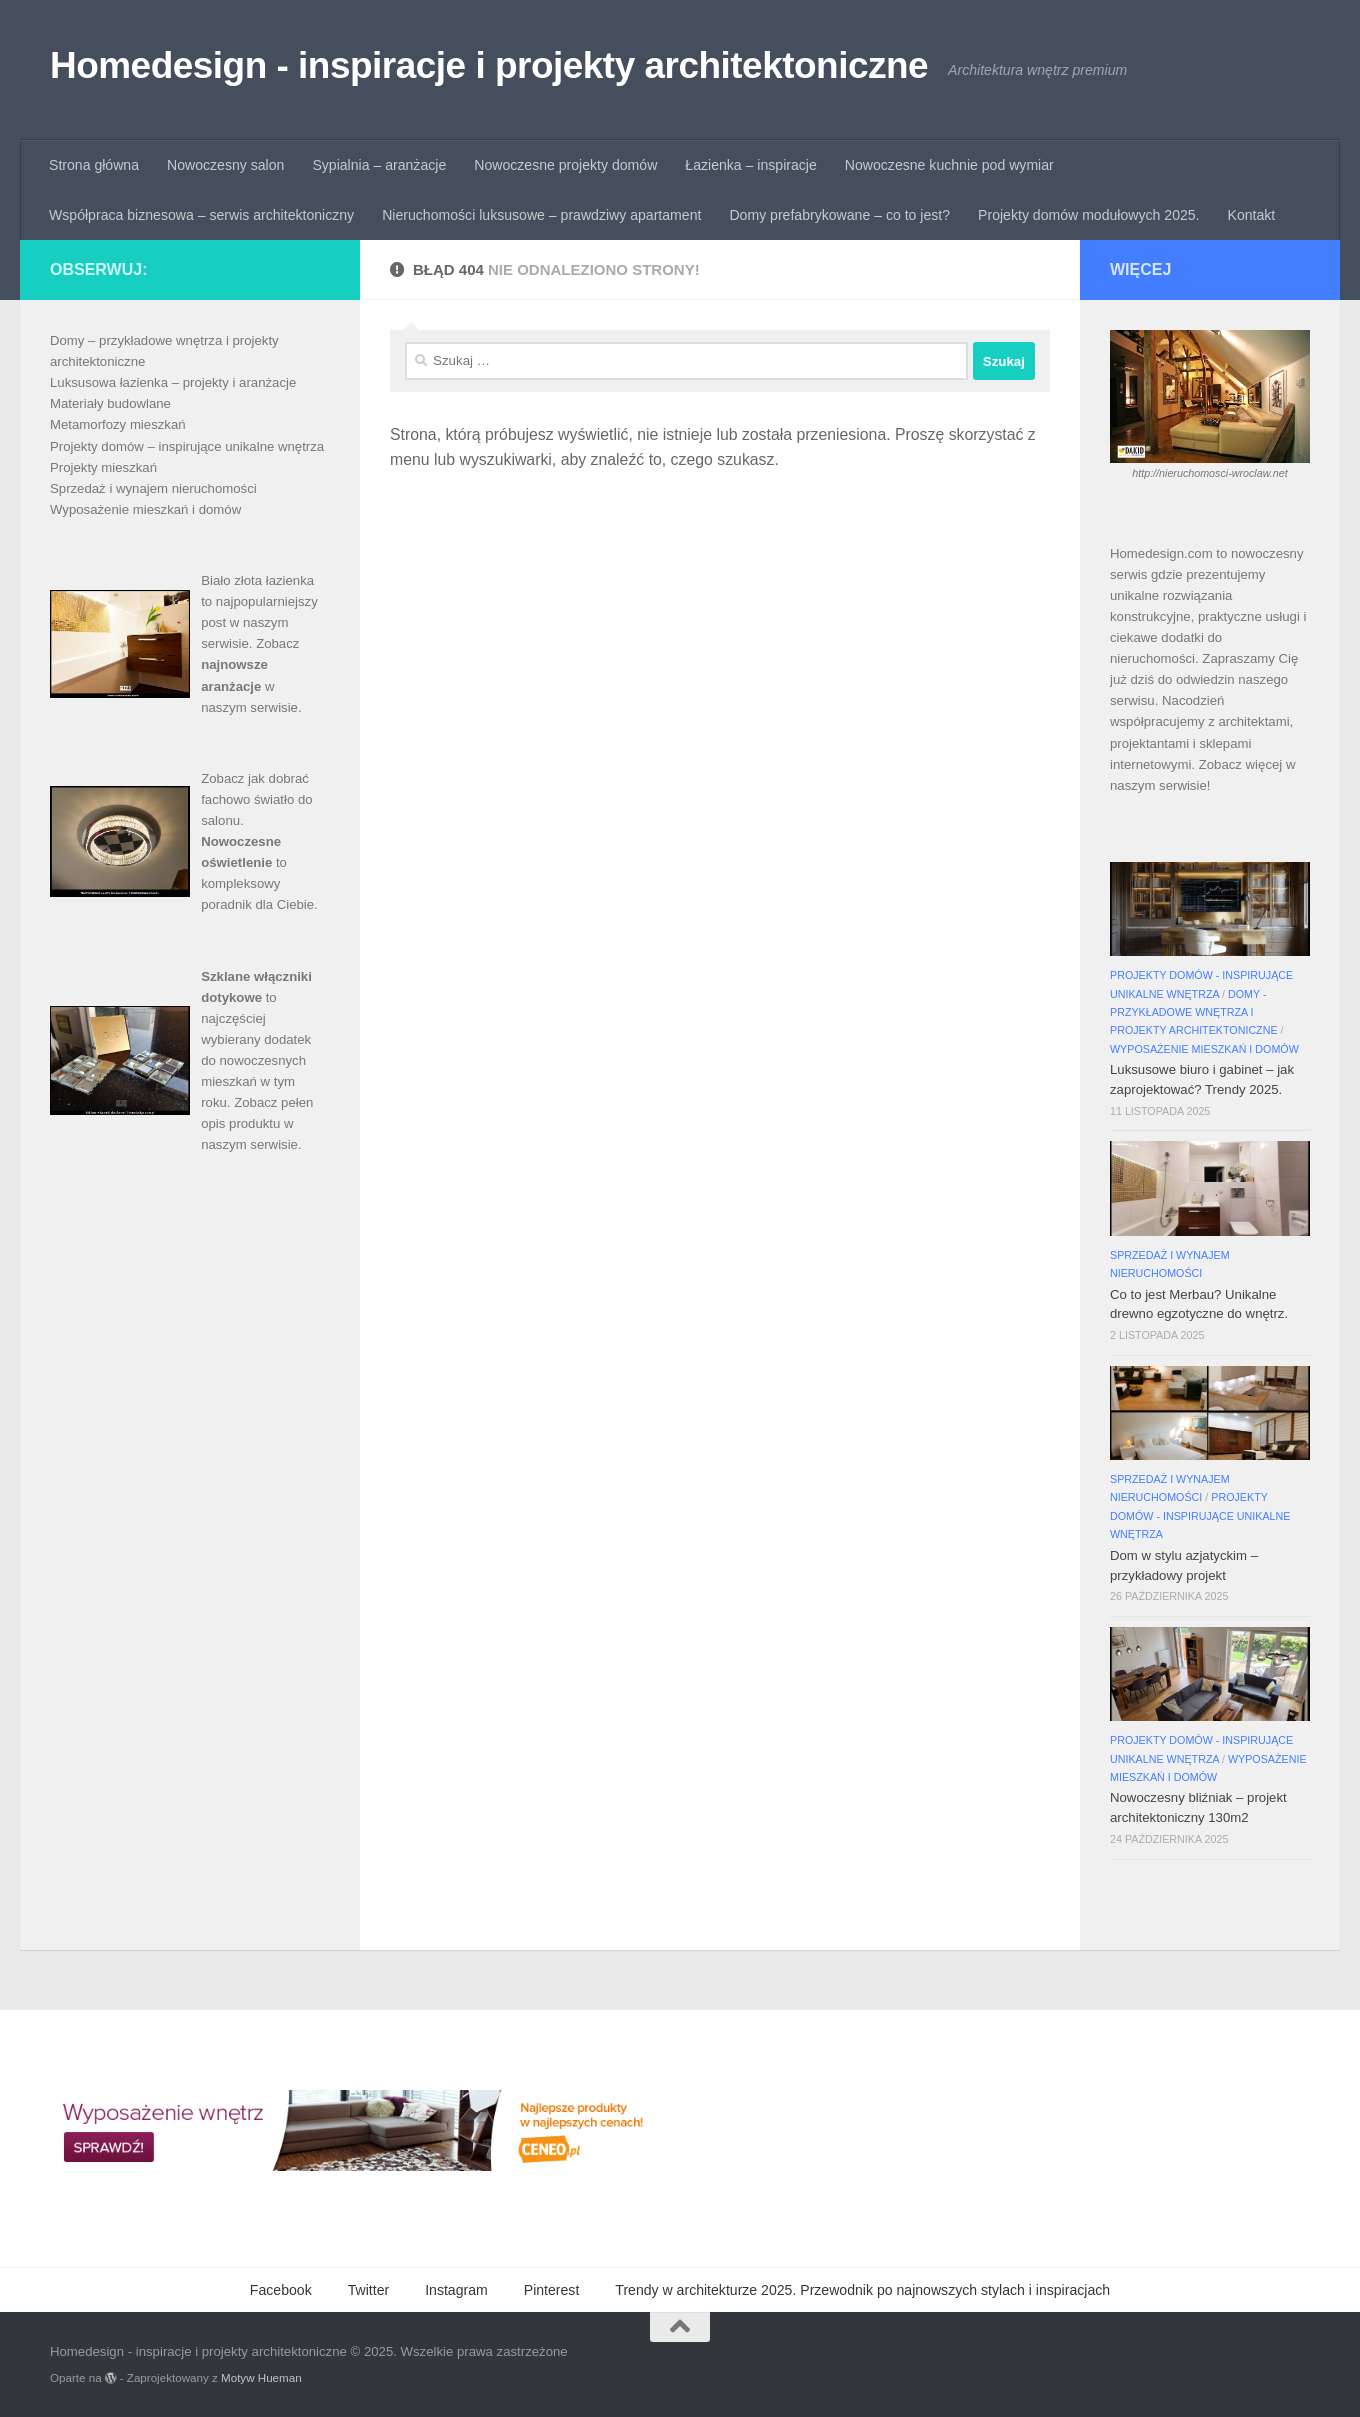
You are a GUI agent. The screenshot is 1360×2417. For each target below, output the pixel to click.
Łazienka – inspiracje (750, 165)
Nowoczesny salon (225, 165)
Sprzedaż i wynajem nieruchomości (153, 488)
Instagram (456, 2290)
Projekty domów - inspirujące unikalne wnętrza (1200, 1515)
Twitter (368, 2290)
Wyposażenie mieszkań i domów (145, 509)
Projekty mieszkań (103, 467)
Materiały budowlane (110, 403)
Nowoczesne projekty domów (565, 165)
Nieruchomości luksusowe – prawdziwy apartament (541, 215)
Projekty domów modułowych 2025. (1088, 215)
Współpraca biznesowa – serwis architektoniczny (201, 215)
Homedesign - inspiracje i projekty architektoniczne (489, 65)
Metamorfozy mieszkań (118, 424)
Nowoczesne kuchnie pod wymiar (949, 165)
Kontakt (1252, 215)
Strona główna (94, 165)
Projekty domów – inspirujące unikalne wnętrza (187, 446)
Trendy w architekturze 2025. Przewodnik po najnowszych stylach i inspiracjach (862, 2290)
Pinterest (552, 2290)
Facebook (281, 2290)
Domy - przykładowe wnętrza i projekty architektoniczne (1194, 1012)
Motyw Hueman (261, 2377)
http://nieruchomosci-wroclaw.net (1210, 473)
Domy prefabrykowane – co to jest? (839, 215)
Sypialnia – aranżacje (379, 165)
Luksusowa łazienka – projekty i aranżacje (173, 382)
